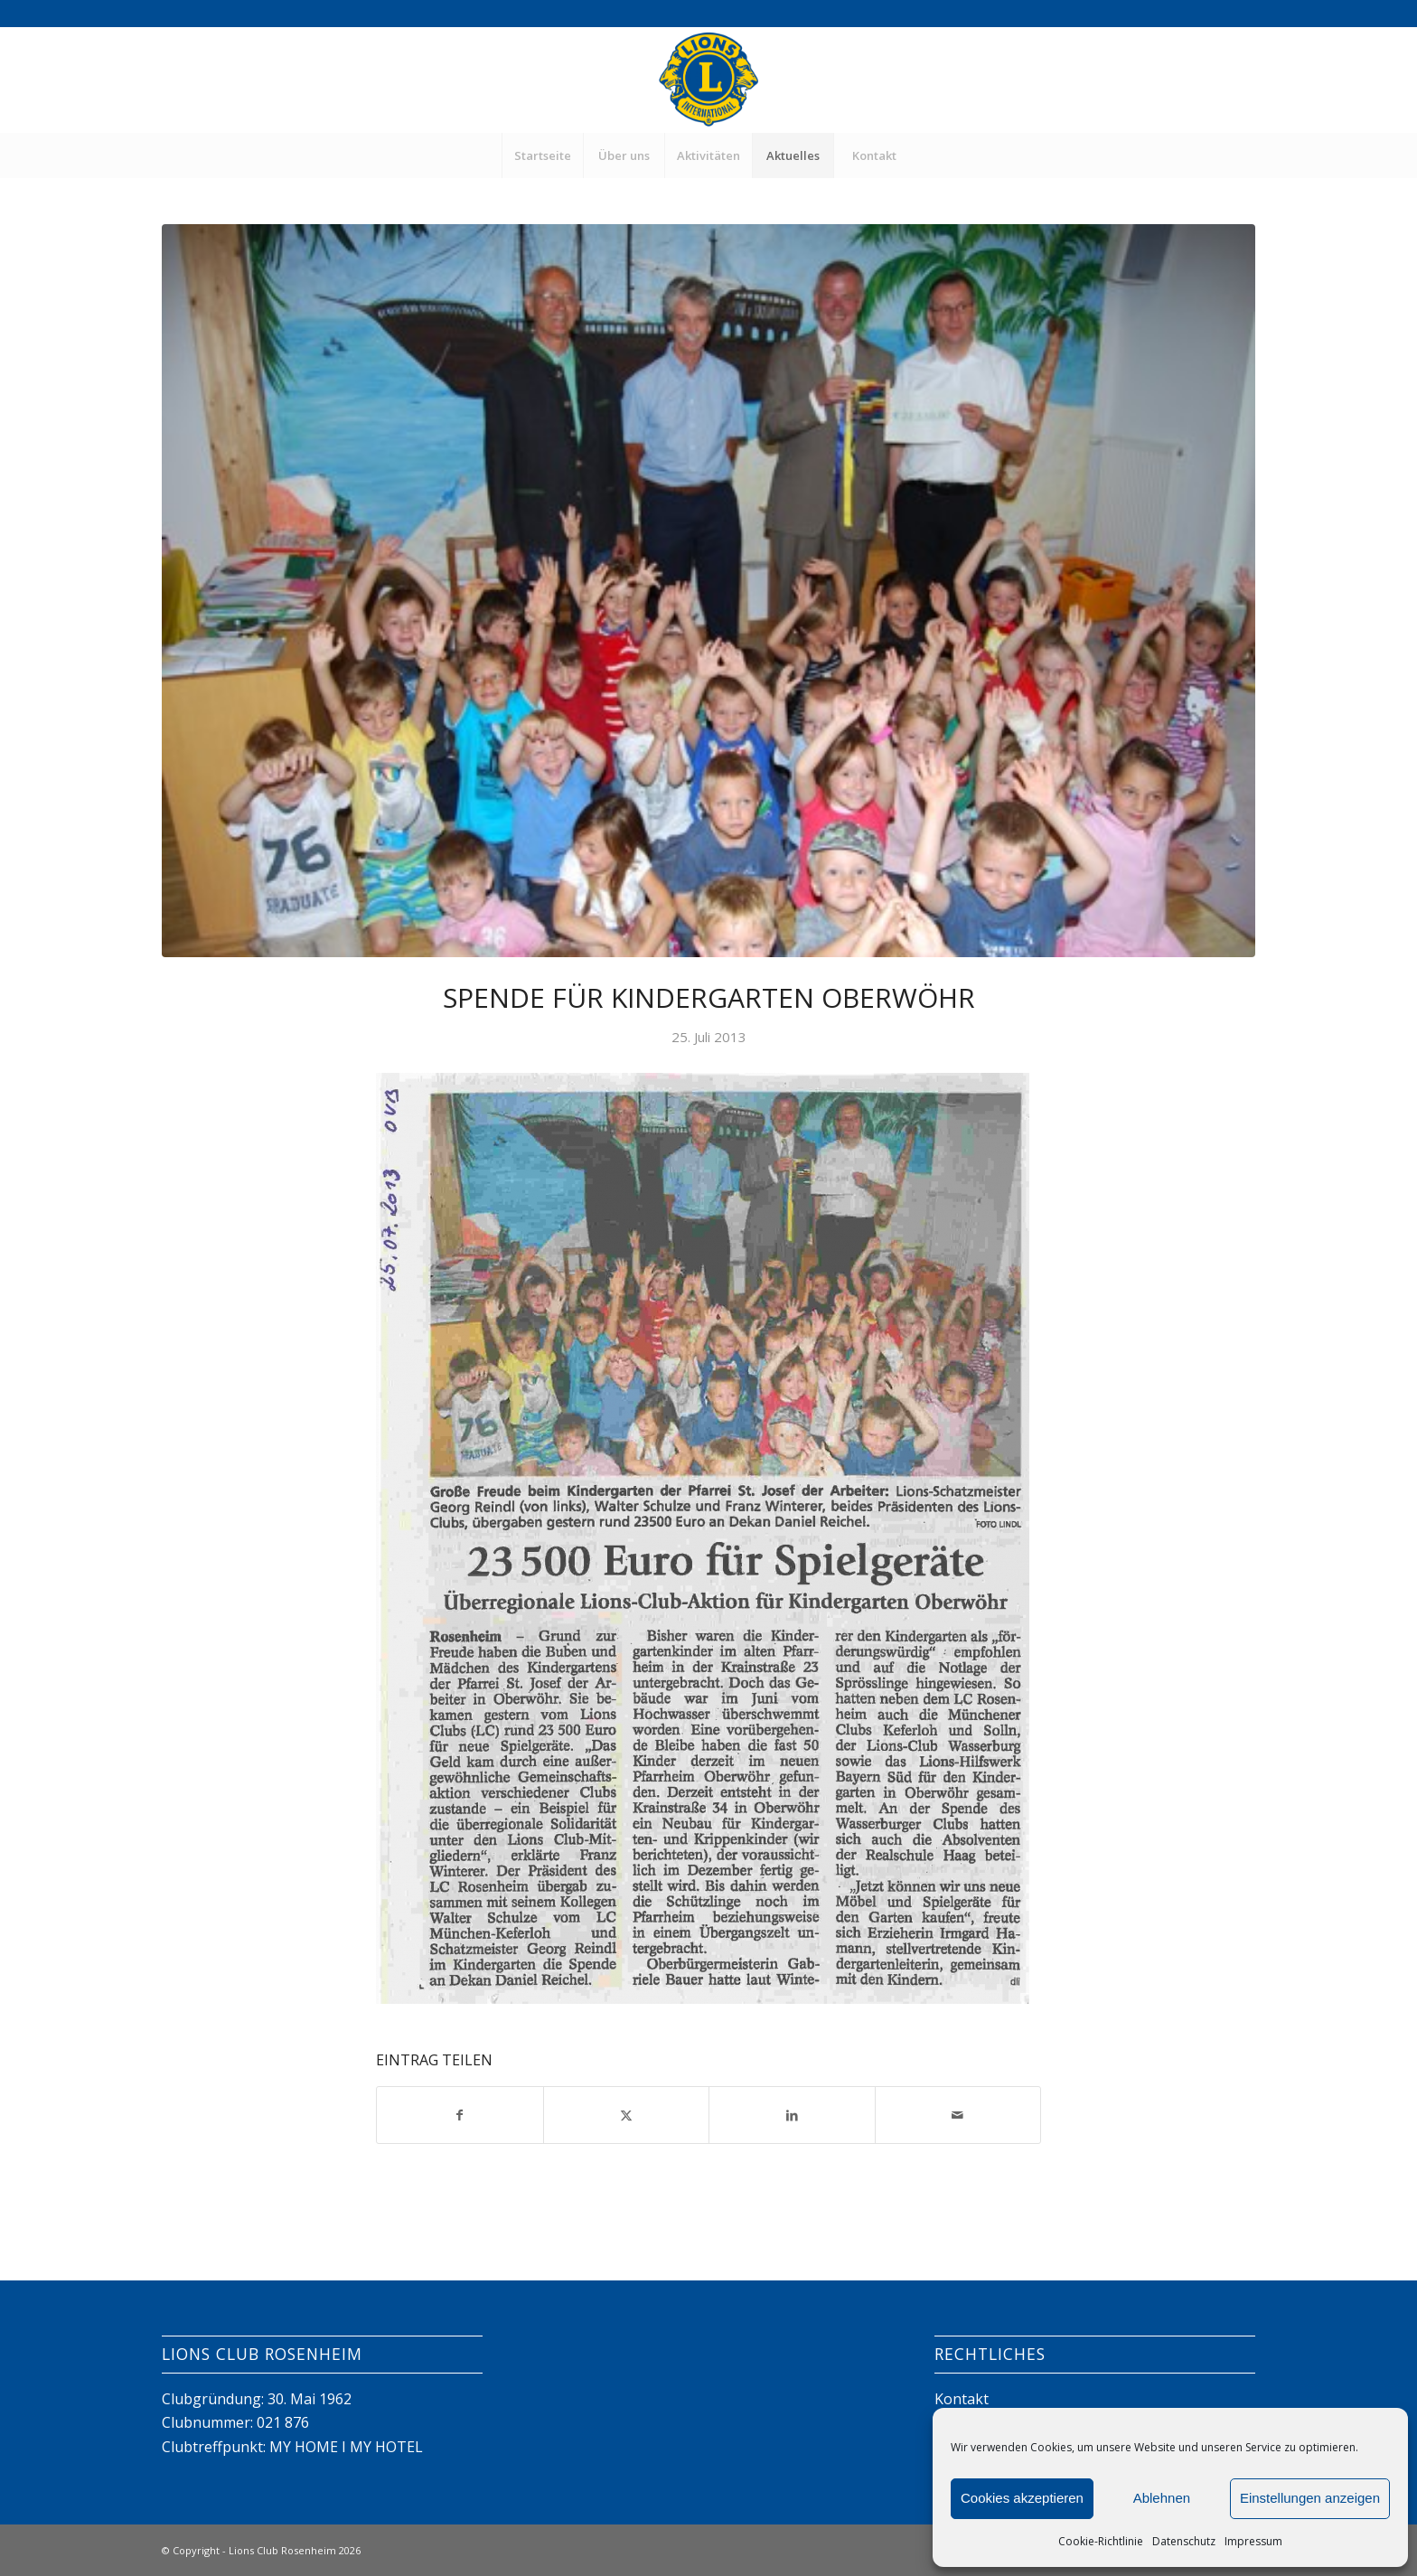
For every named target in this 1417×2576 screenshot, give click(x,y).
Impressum (1253, 2541)
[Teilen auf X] (626, 2115)
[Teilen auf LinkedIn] (792, 2115)
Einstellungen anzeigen (1310, 2497)
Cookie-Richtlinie (1100, 2541)
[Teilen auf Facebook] (460, 2115)
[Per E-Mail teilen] (958, 2115)
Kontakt (961, 2399)
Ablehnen (1161, 2497)
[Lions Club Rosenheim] (708, 79)
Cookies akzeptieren (1022, 2497)
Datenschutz (1183, 2541)
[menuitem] (542, 155)
